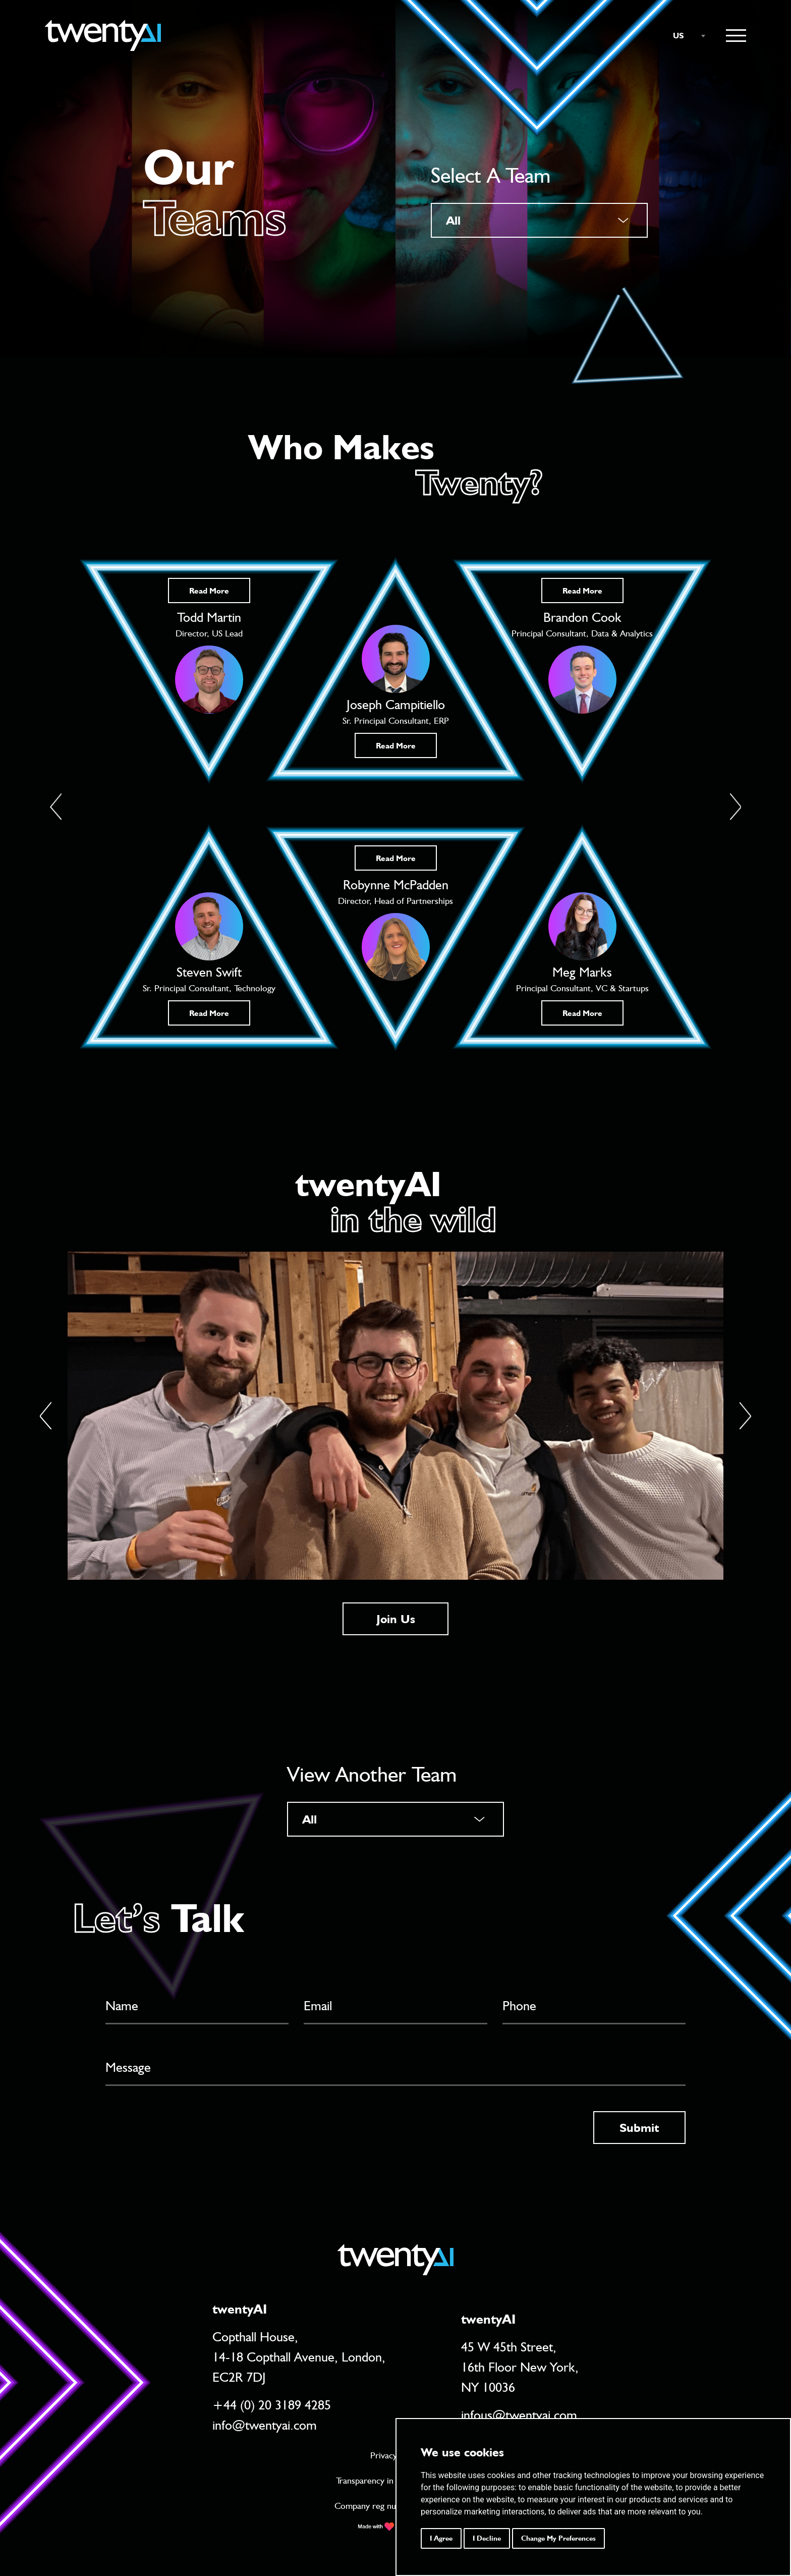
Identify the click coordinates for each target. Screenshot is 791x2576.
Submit (639, 2126)
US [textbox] (678, 35)
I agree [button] (441, 2538)
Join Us (395, 1619)
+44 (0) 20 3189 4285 (271, 2403)
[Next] (745, 1415)
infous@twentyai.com (519, 2414)
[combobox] (684, 36)
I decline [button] (487, 2538)
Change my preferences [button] (558, 2538)
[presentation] (182, 2130)
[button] (56, 806)
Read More (209, 591)
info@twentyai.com (264, 2424)
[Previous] (45, 1415)
